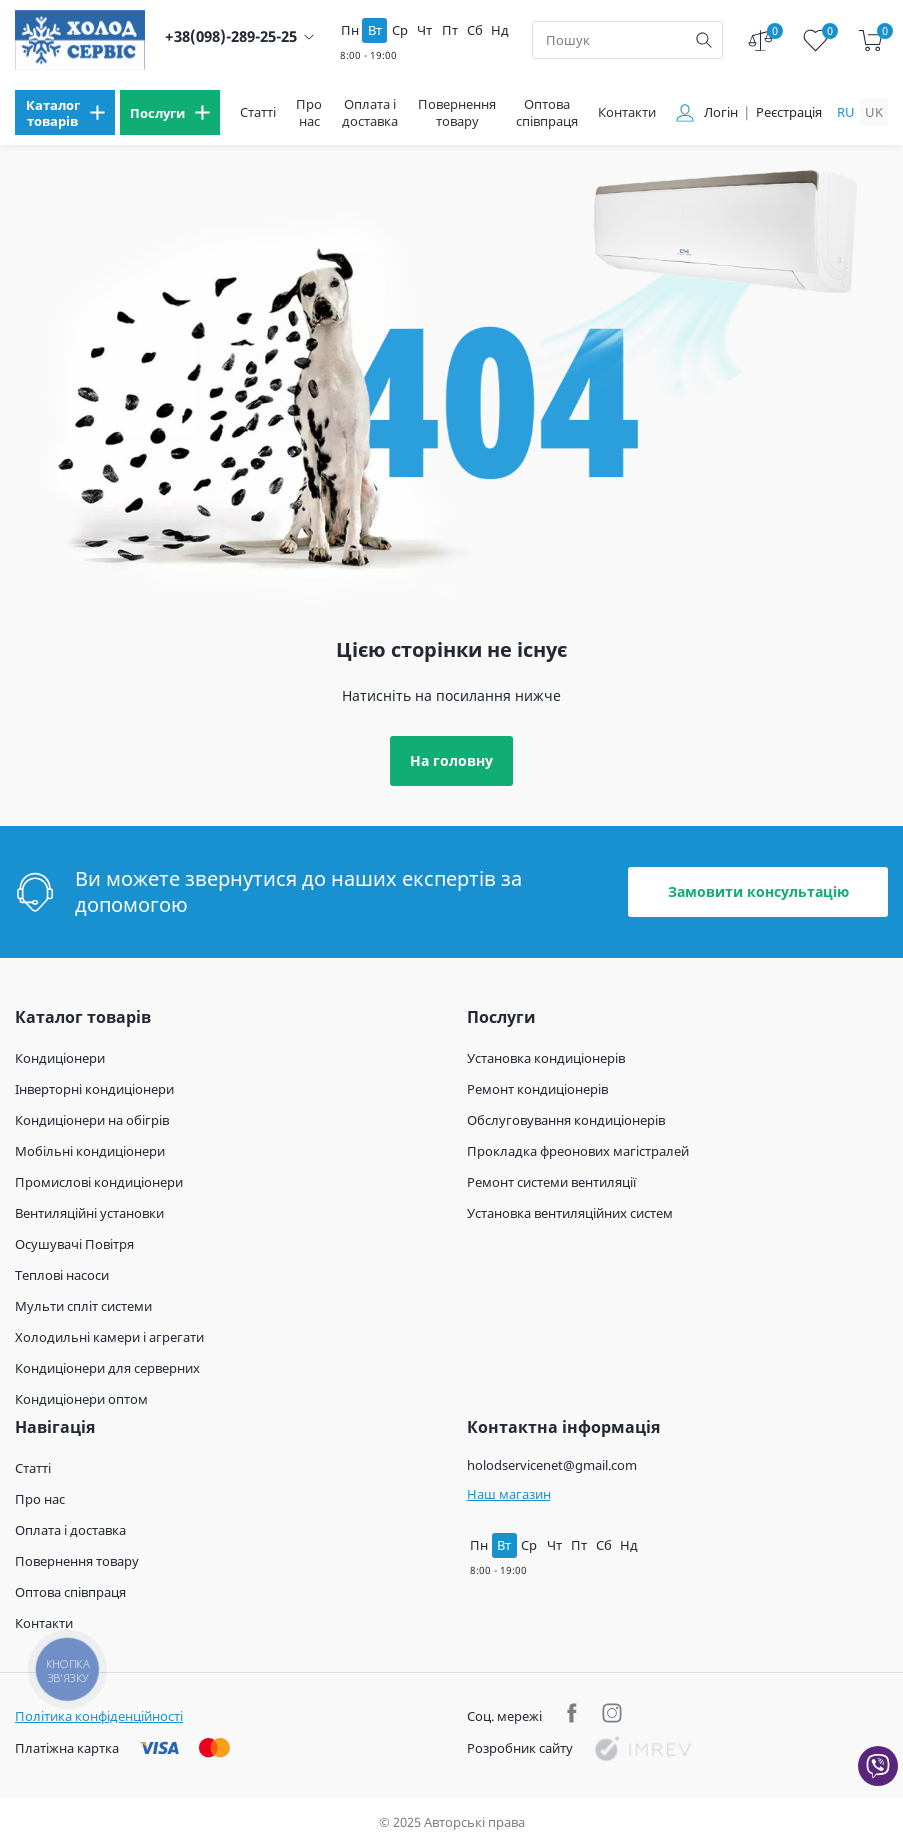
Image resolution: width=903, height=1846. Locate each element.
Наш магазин (509, 1494)
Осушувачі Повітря (74, 1244)
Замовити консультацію (758, 891)
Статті (258, 112)
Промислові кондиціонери (99, 1182)
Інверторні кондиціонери (94, 1089)
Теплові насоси (62, 1275)
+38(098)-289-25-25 (231, 36)
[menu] (65, 112)
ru (846, 112)
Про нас (309, 113)
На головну (451, 760)
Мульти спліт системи (83, 1306)
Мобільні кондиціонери (90, 1151)
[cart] (870, 40)
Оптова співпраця (547, 113)
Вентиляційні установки (89, 1213)
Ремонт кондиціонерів (537, 1089)
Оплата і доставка (370, 113)
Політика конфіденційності (99, 1716)
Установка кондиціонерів (546, 1058)
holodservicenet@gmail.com (552, 1465)
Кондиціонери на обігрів (92, 1120)
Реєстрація (789, 112)
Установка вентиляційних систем (570, 1213)
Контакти (627, 112)
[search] (704, 40)
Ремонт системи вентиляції (551, 1182)
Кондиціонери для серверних (107, 1368)
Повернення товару (457, 113)
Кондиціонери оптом (81, 1399)
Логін (721, 112)
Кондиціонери (60, 1058)
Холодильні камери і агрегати (109, 1337)
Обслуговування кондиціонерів (566, 1120)
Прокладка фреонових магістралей (578, 1151)
